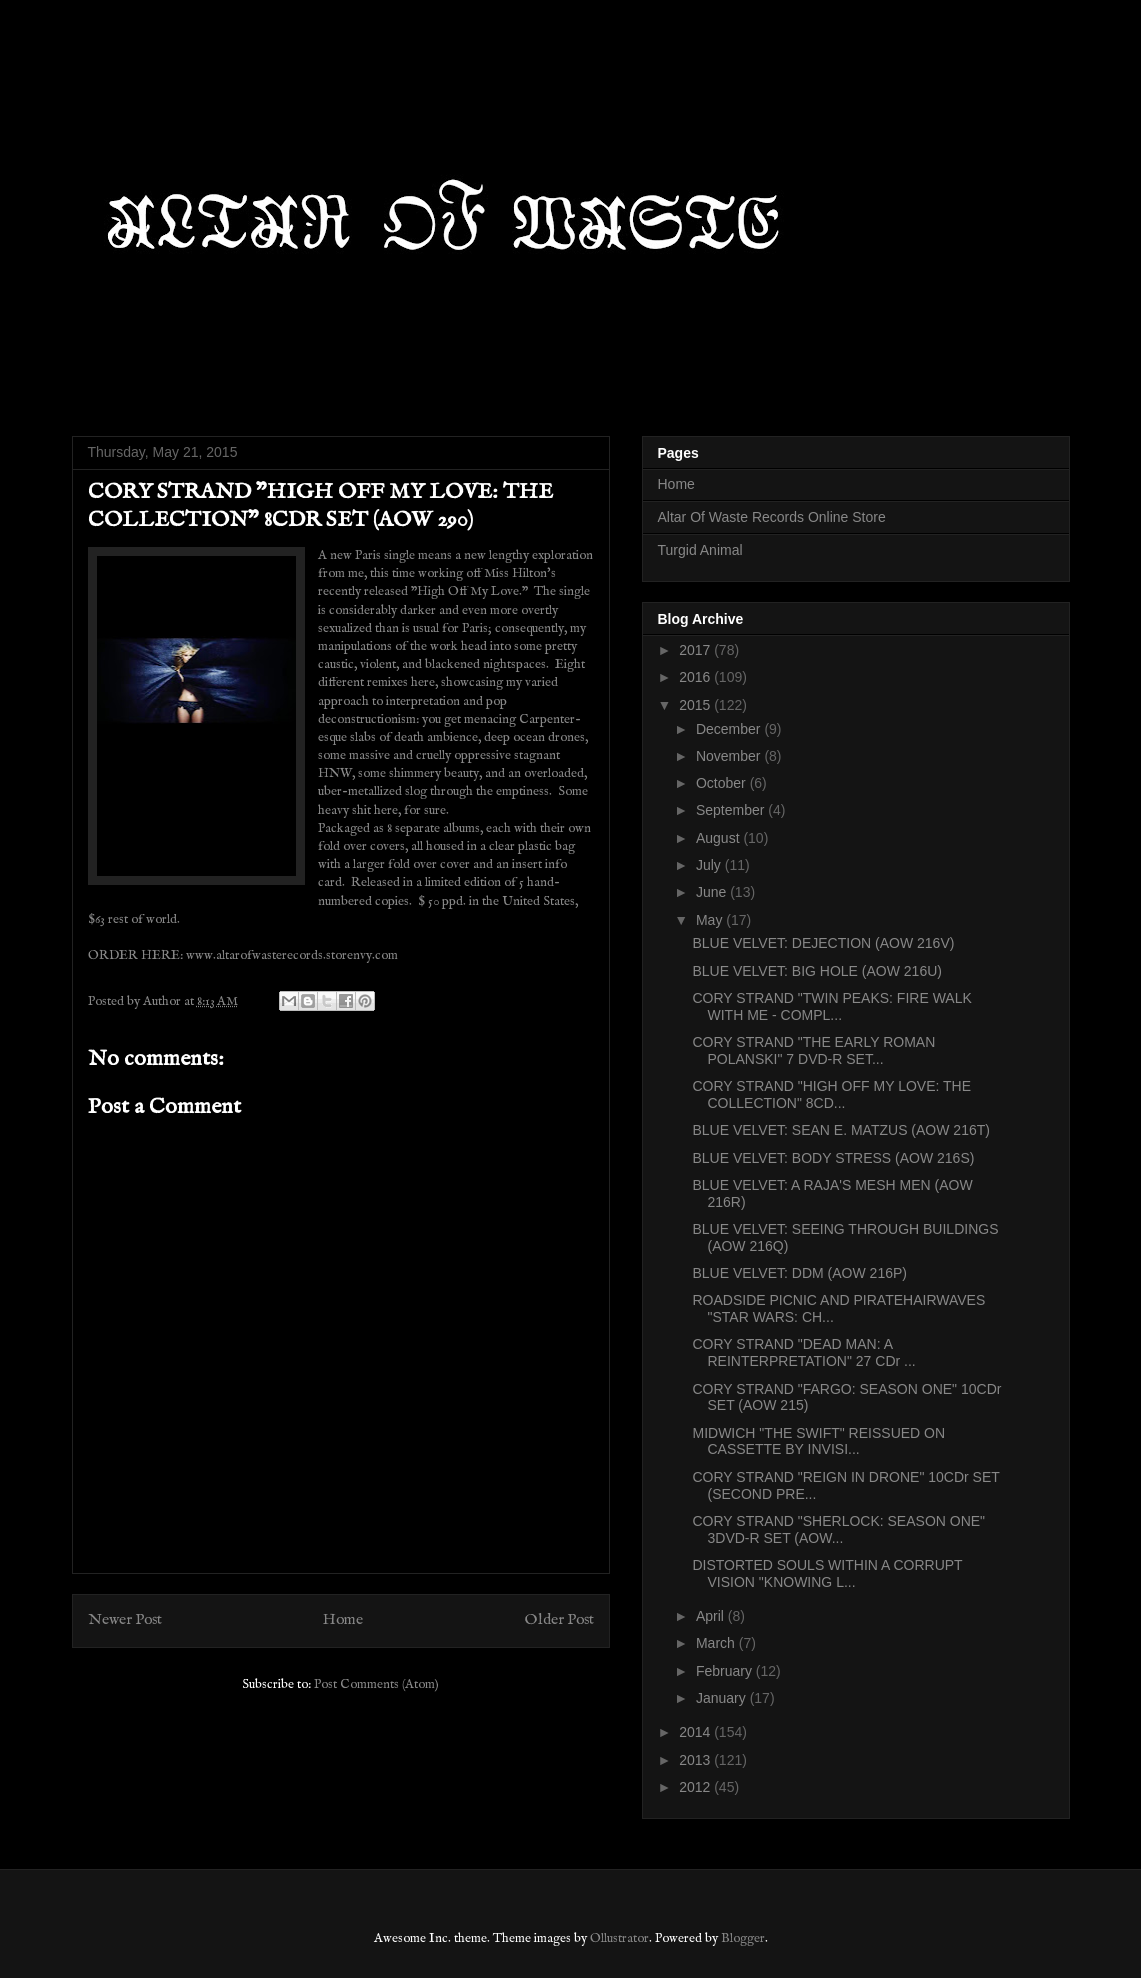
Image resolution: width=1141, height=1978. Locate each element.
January (723, 1698)
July (710, 865)
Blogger (743, 1938)
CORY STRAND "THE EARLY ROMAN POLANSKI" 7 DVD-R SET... (813, 1050)
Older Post (559, 1620)
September (732, 810)
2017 (696, 650)
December (730, 729)
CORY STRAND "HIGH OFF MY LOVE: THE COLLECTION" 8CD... (831, 1094)
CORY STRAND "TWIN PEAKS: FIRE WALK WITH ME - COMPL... (831, 1006)
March (717, 1643)
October (723, 783)
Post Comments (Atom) (376, 1684)
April (712, 1616)
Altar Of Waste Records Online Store (772, 517)
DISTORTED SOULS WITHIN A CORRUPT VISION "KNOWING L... (827, 1573)
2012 (696, 1787)
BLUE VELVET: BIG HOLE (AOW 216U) (816, 971)
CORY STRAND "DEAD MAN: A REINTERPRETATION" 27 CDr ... (803, 1352)
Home (343, 1620)
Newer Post (125, 1620)
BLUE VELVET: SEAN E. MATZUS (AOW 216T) (840, 1130)
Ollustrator (619, 1938)
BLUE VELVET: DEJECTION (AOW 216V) (823, 943)
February (726, 1671)
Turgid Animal (700, 550)
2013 (696, 1760)
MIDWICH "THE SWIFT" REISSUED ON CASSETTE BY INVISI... (818, 1441)
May (711, 920)
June (713, 892)
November (730, 756)
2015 (696, 705)
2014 (696, 1732)
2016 (696, 677)
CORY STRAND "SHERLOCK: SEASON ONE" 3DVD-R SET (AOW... (838, 1529)
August (719, 838)
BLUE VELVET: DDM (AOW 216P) (799, 1273)
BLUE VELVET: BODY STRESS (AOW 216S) (833, 1158)
